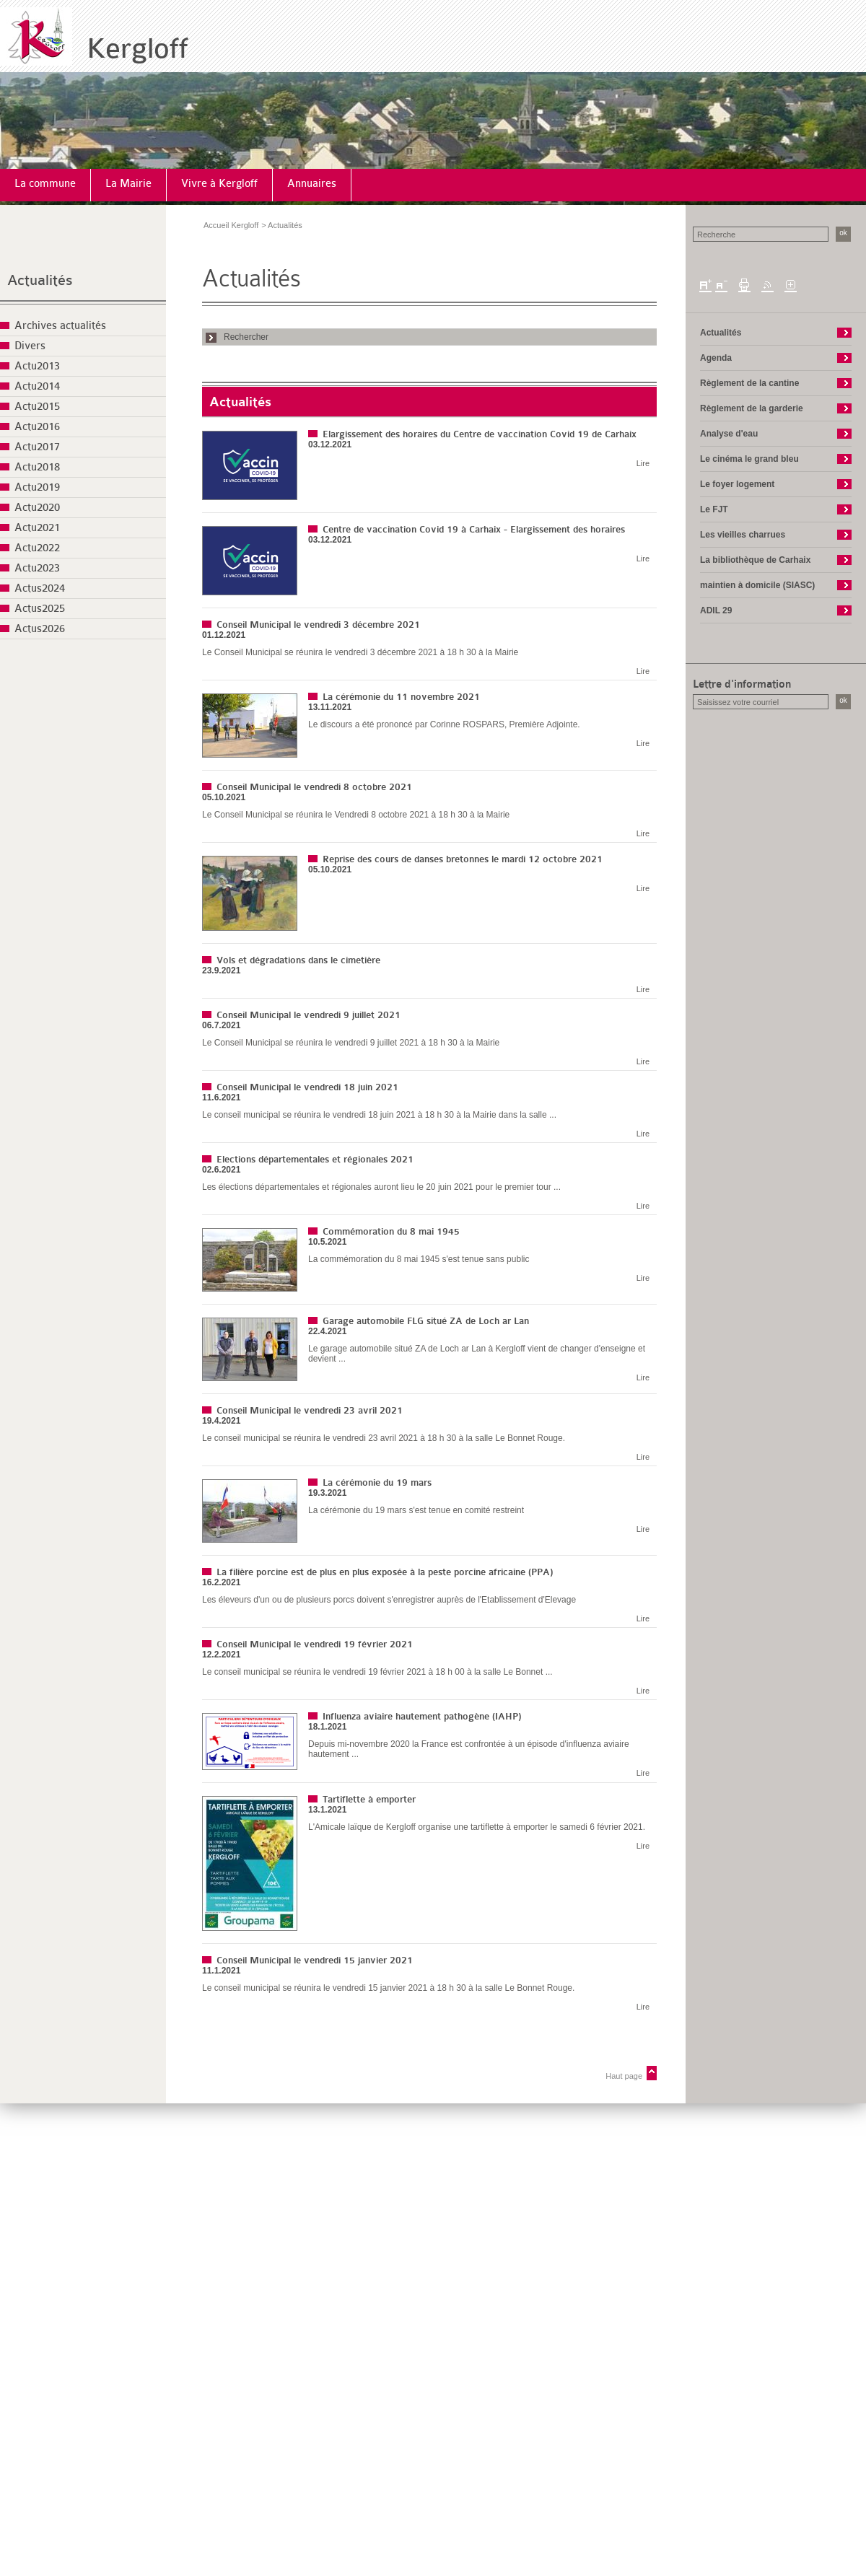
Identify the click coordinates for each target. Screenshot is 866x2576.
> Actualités (281, 225)
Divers (29, 346)
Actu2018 (37, 467)
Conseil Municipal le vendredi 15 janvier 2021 (314, 1960)
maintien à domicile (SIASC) (757, 585)
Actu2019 (37, 487)
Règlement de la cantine (749, 383)
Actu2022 (37, 548)
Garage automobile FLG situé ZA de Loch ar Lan (426, 1320)
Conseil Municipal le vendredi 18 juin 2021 (307, 1087)
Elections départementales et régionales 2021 (315, 1159)
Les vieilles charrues (742, 535)
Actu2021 (37, 528)
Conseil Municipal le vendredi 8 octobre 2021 (314, 786)
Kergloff (137, 48)
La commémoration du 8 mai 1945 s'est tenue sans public (418, 1259)
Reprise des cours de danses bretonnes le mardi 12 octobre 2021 (463, 859)
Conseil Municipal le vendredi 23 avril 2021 (309, 1410)
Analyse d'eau (729, 434)
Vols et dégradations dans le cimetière (298, 960)
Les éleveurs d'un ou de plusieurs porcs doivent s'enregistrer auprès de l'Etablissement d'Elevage (389, 1600)
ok (843, 233)
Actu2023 (37, 568)
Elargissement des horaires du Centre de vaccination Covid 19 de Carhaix (480, 434)
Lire (643, 463)
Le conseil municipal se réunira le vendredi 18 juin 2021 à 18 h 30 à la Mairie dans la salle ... (379, 1115)
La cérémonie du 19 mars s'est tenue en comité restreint (416, 1510)
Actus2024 (39, 588)
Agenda (716, 358)
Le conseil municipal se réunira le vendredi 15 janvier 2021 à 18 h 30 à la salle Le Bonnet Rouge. (388, 1988)
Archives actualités (60, 326)
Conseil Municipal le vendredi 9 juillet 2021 (308, 1014)
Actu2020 (37, 507)
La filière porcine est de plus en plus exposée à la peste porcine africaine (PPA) (384, 1572)
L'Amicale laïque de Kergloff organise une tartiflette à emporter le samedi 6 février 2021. (476, 1827)
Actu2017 (37, 447)
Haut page (623, 2076)
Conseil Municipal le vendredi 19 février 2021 (314, 1644)
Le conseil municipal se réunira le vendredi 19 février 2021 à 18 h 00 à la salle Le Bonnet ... (377, 1672)
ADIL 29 (716, 610)
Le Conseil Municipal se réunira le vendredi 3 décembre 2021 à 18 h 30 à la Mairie (360, 652)
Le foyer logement (737, 484)
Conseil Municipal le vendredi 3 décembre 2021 (318, 624)
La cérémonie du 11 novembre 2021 (401, 696)
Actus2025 (39, 609)
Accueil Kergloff (231, 225)
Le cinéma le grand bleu (749, 459)
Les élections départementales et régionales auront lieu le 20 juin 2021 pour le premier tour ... (381, 1187)
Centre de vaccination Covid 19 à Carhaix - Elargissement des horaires (474, 529)
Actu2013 (37, 366)
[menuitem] (45, 185)
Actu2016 (37, 427)
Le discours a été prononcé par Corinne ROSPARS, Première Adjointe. (444, 724)
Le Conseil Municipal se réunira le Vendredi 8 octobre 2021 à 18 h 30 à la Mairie (355, 815)
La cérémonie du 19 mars (377, 1482)
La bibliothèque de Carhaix (755, 560)
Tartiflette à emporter (369, 1799)
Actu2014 (37, 386)
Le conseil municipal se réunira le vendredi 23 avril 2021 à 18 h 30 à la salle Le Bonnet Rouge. (383, 1438)
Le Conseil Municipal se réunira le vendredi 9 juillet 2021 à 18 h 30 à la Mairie (350, 1043)
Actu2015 (37, 406)
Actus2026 (39, 629)
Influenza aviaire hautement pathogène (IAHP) (422, 1716)
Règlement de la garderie (751, 408)
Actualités (40, 280)
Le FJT (714, 509)
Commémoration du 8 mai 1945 (391, 1231)
